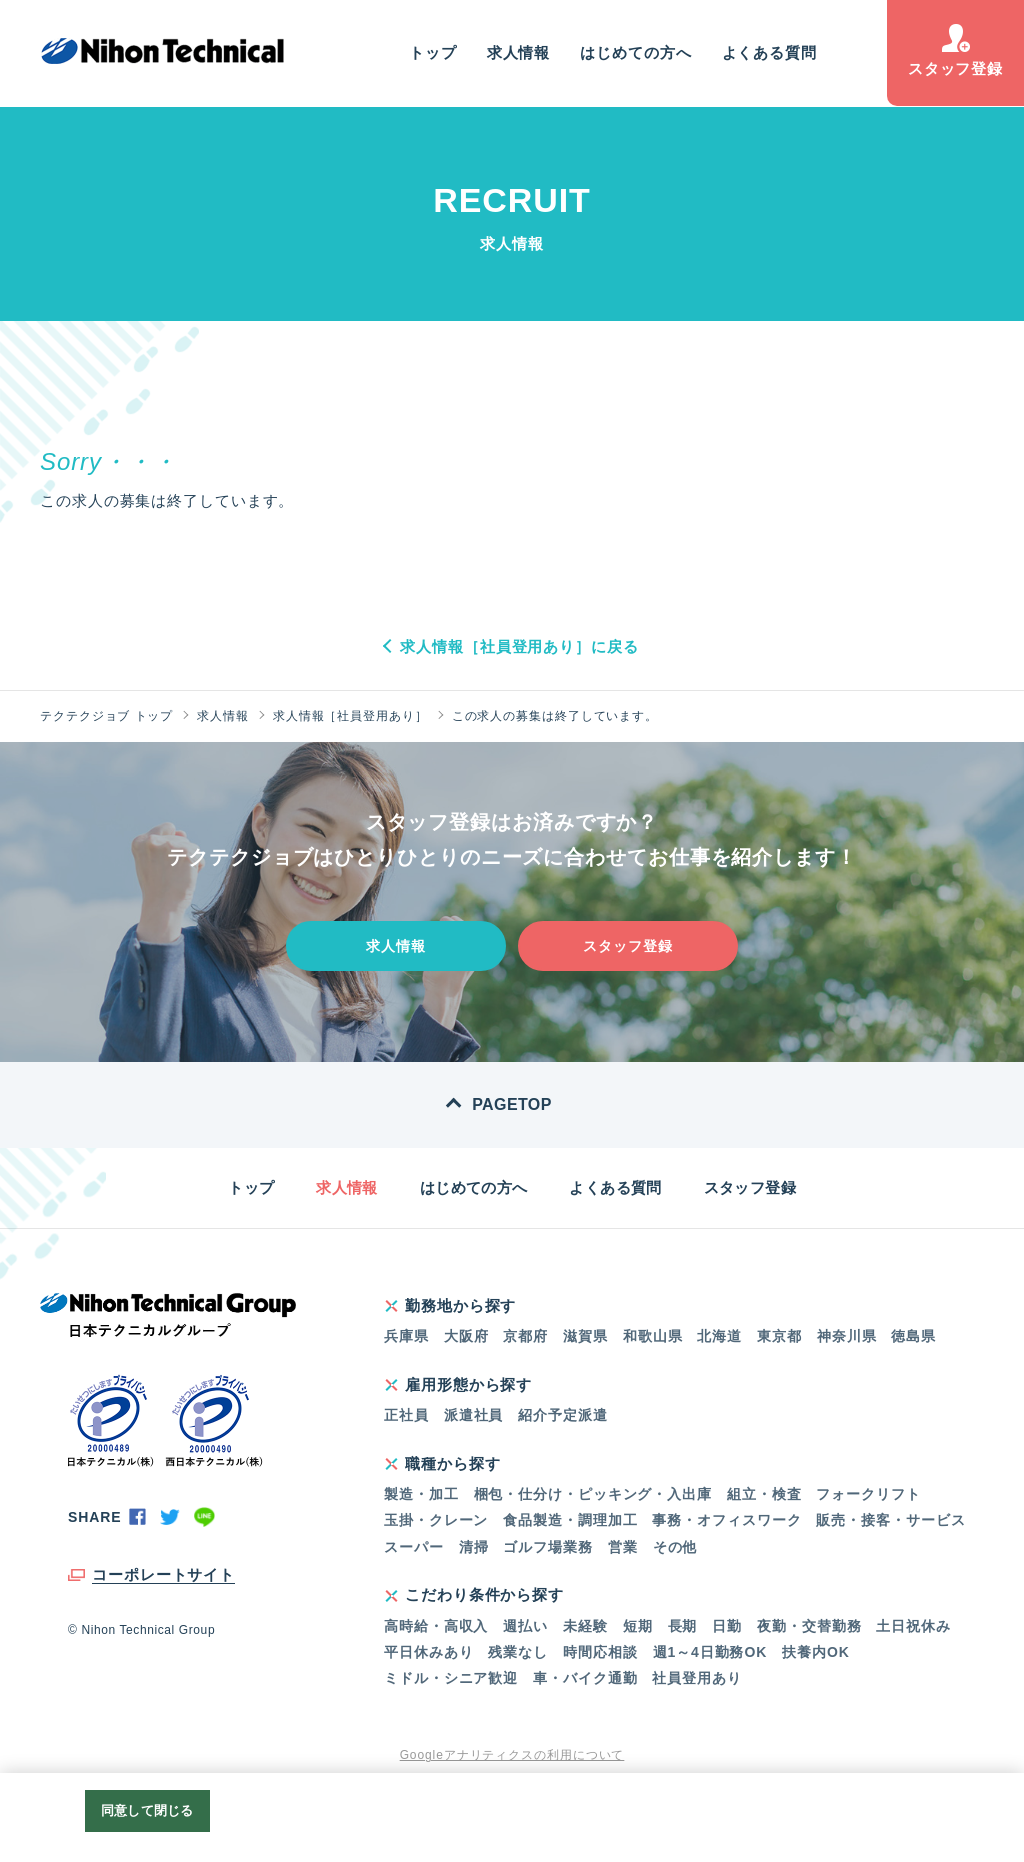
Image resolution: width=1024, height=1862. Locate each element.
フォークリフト (868, 1494)
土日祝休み (913, 1626)
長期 (683, 1626)
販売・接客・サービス (890, 1520)
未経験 (585, 1626)
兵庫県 (406, 1336)
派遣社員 (474, 1415)
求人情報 (519, 52)
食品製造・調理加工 (570, 1520)
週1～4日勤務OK (710, 1652)
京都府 (525, 1336)
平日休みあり (428, 1652)
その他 (675, 1547)
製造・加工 (421, 1494)
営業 (623, 1547)
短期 (638, 1626)
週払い (525, 1626)
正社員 (406, 1415)
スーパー (414, 1547)
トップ (433, 52)
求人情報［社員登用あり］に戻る (519, 646)
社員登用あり (696, 1678)
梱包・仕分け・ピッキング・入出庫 (593, 1494)
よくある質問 (769, 52)
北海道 (719, 1336)
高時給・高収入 (436, 1626)
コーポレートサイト (163, 1574)
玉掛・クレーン (436, 1520)
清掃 (474, 1547)
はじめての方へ (635, 52)
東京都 (779, 1336)
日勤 (727, 1626)
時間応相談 (600, 1652)
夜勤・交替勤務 (809, 1626)
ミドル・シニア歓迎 (451, 1678)
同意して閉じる (147, 1810)
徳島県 (913, 1336)
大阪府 (466, 1336)
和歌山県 (653, 1336)
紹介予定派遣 (562, 1415)
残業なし (518, 1652)
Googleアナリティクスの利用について (512, 1755)
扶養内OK (816, 1652)
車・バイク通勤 (585, 1678)
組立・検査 (764, 1494)
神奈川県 (847, 1336)
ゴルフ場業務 (547, 1547)
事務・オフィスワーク (726, 1520)
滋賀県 (585, 1336)
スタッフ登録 (955, 50)
